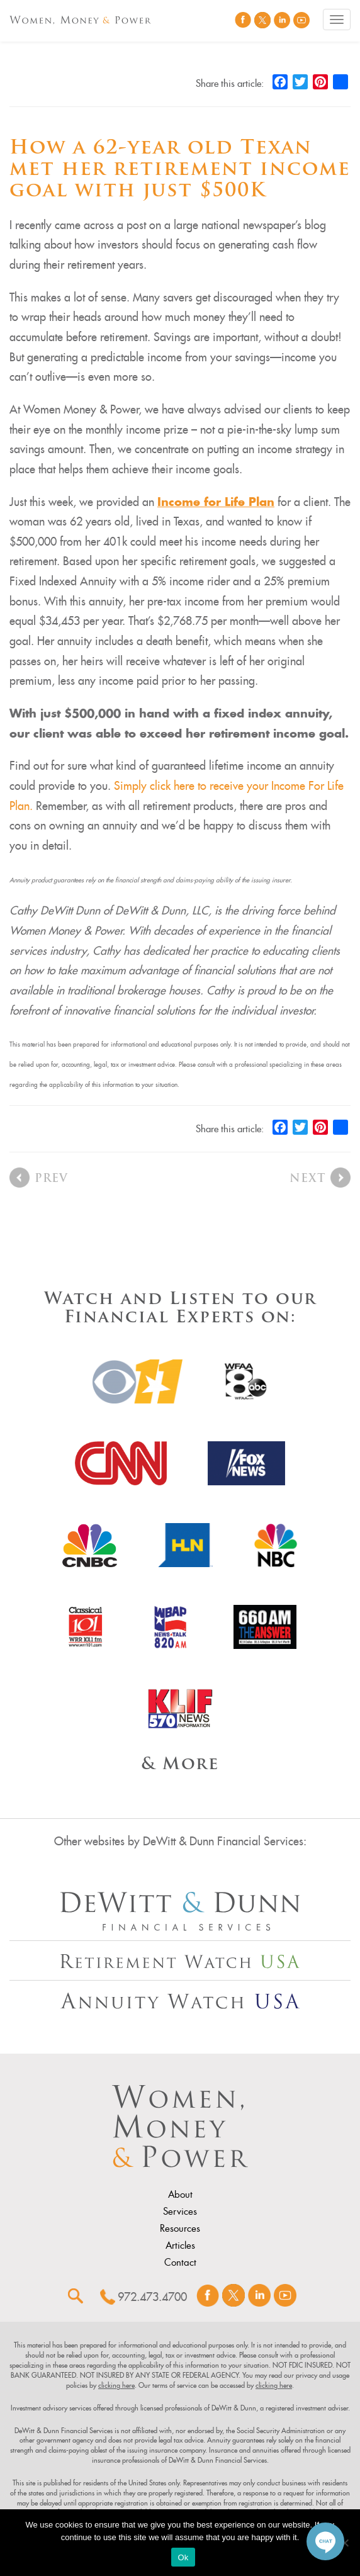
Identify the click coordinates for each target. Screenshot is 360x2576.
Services (180, 2211)
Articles (180, 2245)
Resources (180, 2228)
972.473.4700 (152, 2297)
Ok (182, 2557)
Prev (51, 1179)
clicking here (116, 2385)
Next (307, 1179)
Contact (180, 2262)
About (180, 2194)
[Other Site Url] (180, 1911)
